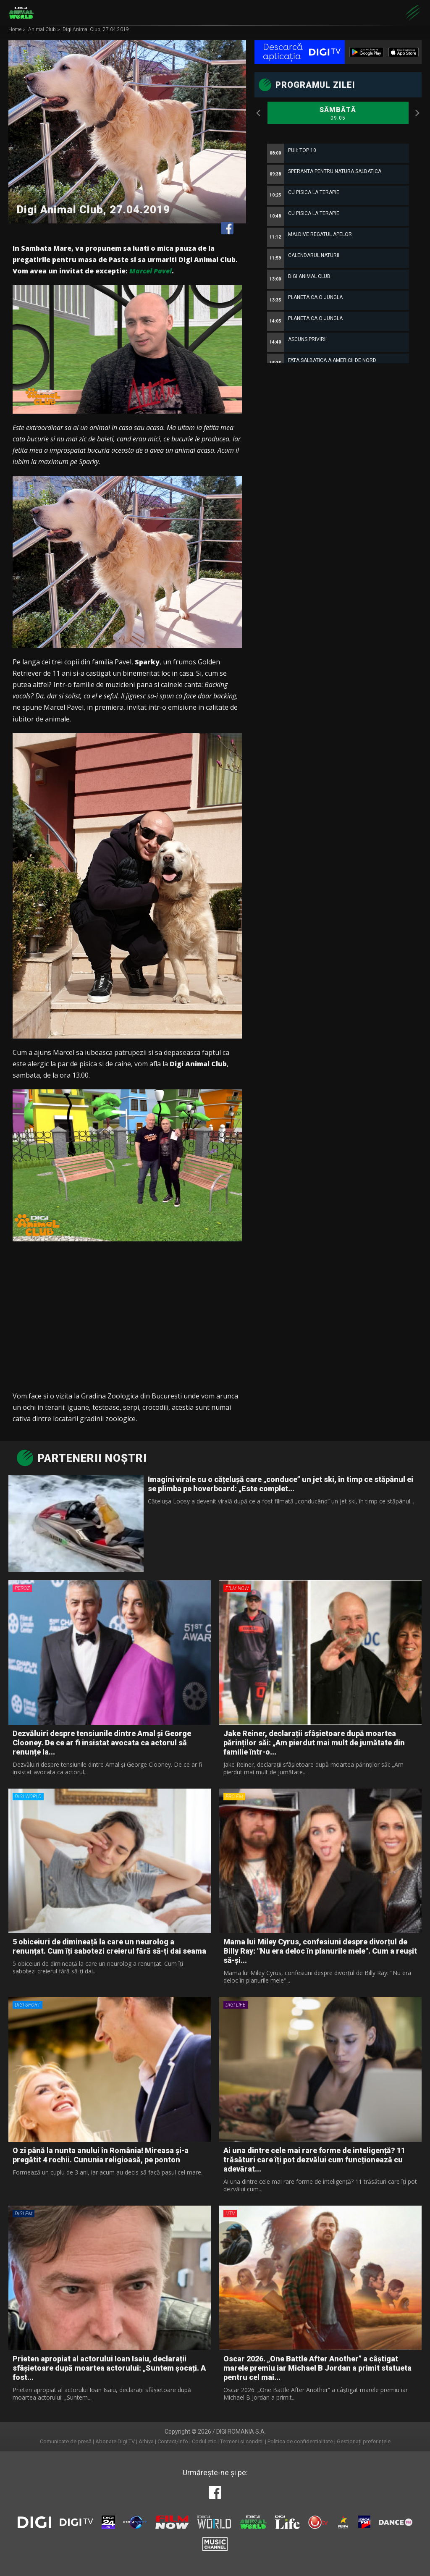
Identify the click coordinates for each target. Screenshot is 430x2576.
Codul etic (204, 2441)
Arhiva (146, 2441)
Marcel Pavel (150, 270)
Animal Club (42, 30)
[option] (338, 348)
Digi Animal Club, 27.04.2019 (96, 30)
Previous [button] (258, 113)
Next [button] (417, 113)
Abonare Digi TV (115, 2441)
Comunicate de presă (66, 2441)
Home (15, 30)
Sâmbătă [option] (338, 114)
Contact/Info (172, 2441)
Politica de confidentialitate (300, 2441)
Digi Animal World (21, 12)
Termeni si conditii (242, 2441)
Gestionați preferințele (364, 2441)
